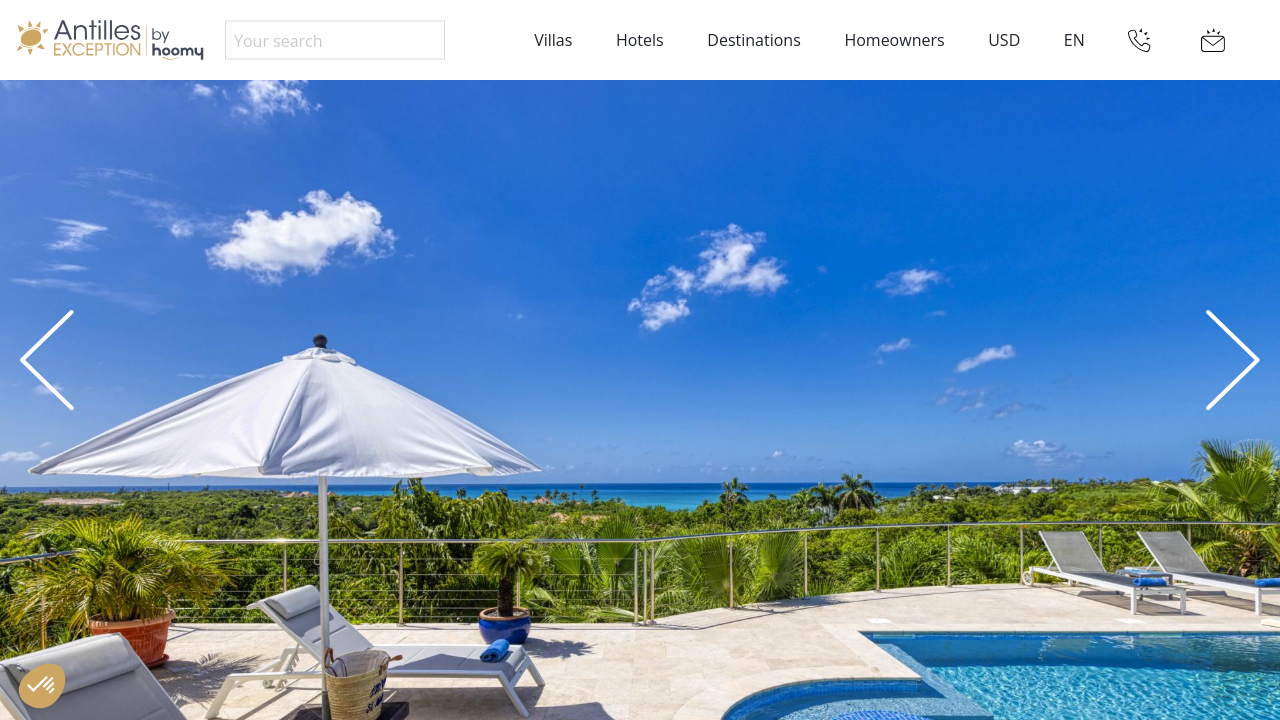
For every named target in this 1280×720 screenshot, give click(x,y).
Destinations (753, 40)
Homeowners (894, 40)
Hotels (640, 40)
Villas (553, 40)
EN (1074, 40)
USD (1004, 40)
